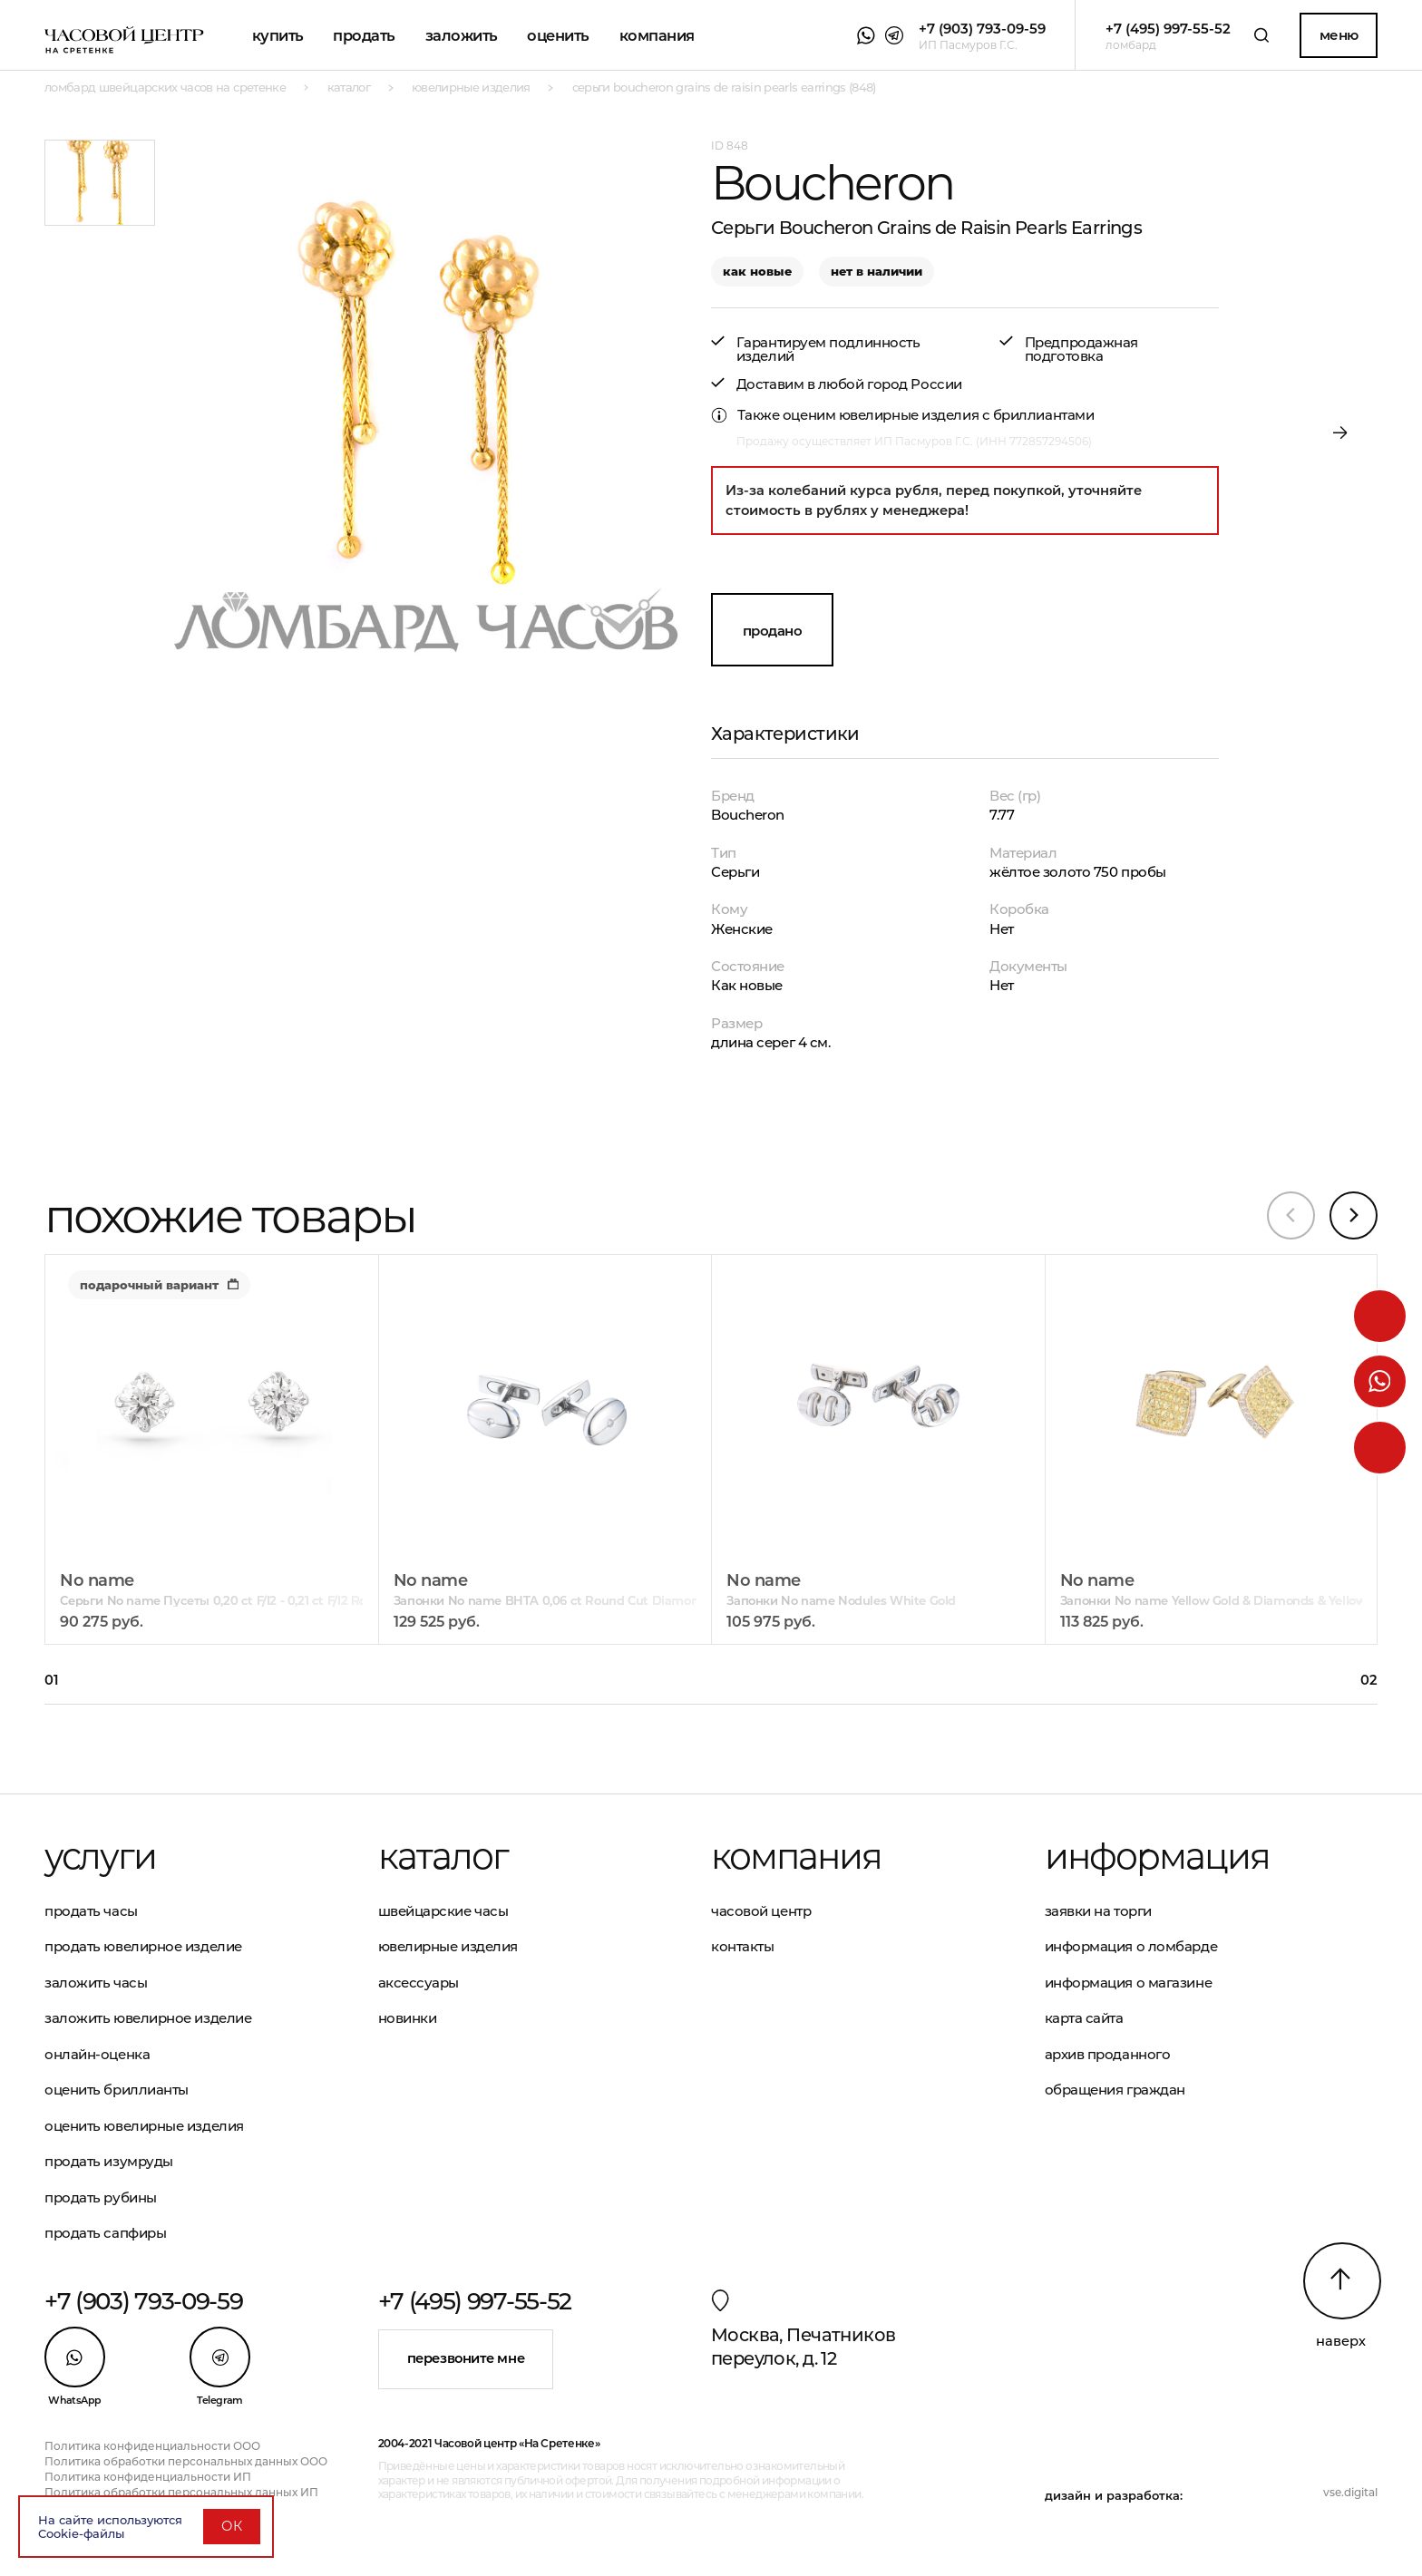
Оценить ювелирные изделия (144, 2126)
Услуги (100, 1856)
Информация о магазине (1129, 1982)
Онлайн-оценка (97, 2054)
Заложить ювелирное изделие (147, 2018)
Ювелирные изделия (448, 1946)
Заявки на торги (1098, 1911)
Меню (1339, 35)
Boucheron (747, 814)
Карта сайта (1084, 2018)
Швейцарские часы (443, 1911)
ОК (231, 2526)
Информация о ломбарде (1131, 1946)
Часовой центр (761, 1911)
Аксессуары (419, 1982)
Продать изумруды (108, 2161)
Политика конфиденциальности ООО (152, 2446)
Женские (742, 929)
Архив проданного (1108, 2054)
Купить (278, 35)
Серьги (735, 871)
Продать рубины (100, 2197)
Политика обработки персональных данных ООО (185, 2461)
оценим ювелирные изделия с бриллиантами (938, 414)
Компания (657, 35)
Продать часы (91, 1911)
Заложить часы (95, 1982)
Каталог (443, 1856)
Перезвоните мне (465, 2358)
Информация (1157, 1856)
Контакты (742, 1946)
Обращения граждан (1115, 2089)
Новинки (407, 2018)
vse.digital (1350, 2492)
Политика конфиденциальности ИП (147, 2477)
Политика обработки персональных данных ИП (181, 2492)
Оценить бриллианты (116, 2089)
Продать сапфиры (105, 2233)
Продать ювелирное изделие (143, 1946)
